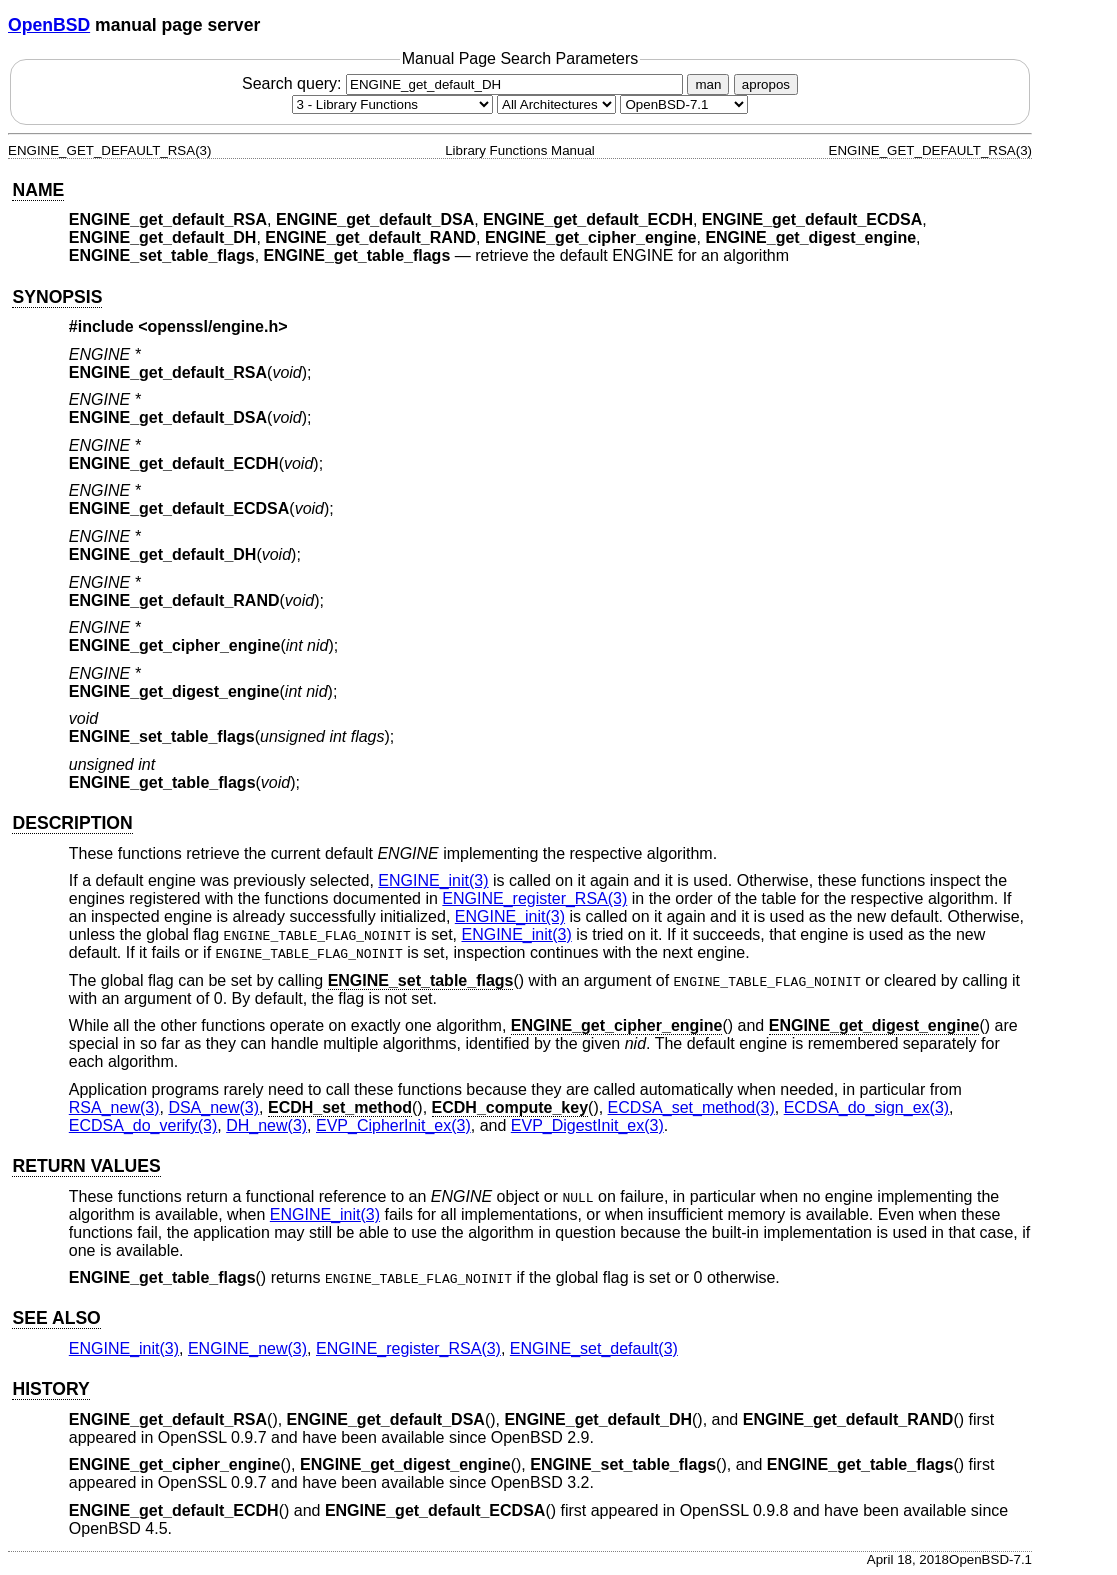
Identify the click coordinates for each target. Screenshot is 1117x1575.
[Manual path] (684, 104)
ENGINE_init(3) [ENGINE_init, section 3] (433, 880)
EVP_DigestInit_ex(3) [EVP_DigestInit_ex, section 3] (587, 1125)
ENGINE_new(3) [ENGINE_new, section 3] (247, 1348)
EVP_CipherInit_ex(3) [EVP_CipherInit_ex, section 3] (393, 1125)
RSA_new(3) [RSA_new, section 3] (114, 1107)
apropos (766, 84)
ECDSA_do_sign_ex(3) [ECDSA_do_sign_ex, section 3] (866, 1107)
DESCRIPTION (72, 823)
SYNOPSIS (57, 297)
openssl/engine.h (213, 326)
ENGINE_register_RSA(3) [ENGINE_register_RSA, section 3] (534, 898)
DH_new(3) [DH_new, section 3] (266, 1125)
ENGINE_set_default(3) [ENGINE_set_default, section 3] (594, 1348)
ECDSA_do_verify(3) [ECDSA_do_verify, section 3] (143, 1125)
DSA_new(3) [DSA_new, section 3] (213, 1107)
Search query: (465, 83)
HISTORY (50, 1389)
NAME (38, 190)
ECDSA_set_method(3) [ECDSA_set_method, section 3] (691, 1107)
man (708, 84)
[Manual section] (392, 104)
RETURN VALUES (86, 1166)
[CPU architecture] (556, 104)
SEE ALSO (56, 1318)
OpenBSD (49, 25)
